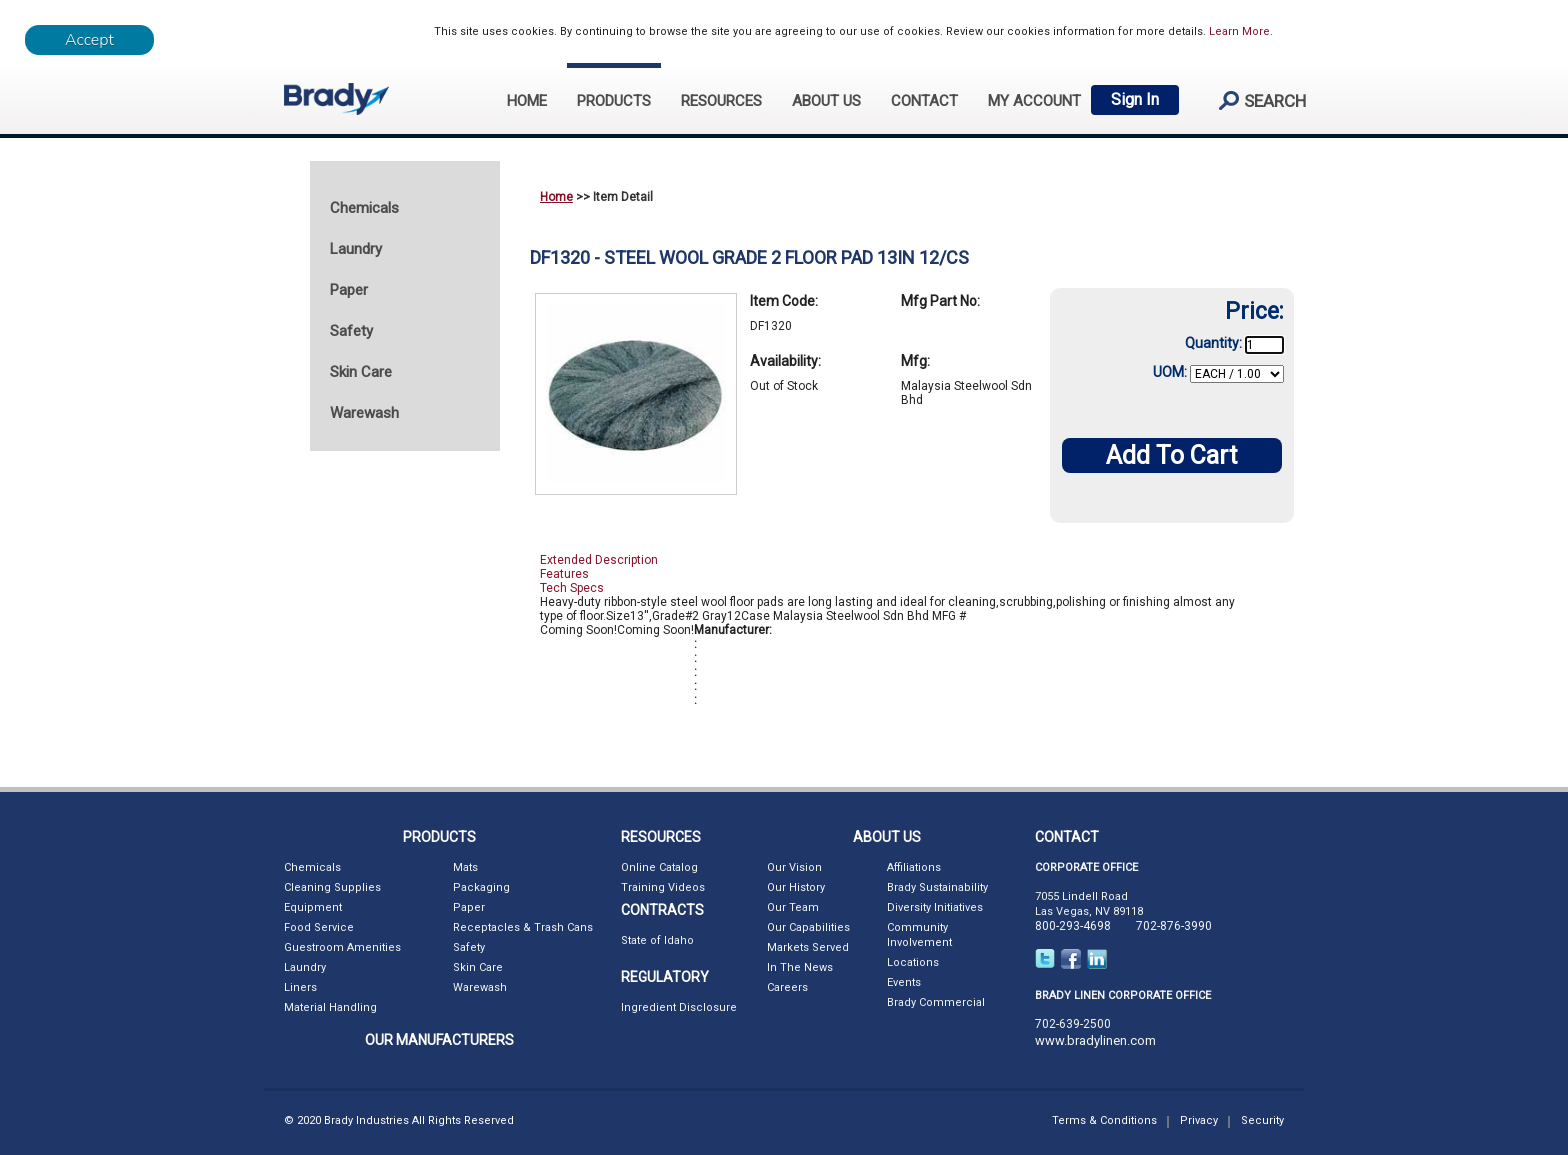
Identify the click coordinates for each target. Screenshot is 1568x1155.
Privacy (1199, 1120)
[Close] (89, 40)
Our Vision (794, 867)
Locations (913, 962)
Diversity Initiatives (935, 907)
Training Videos (663, 887)
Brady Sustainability (937, 887)
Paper (469, 907)
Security (1262, 1120)
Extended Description (599, 560)
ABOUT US (826, 101)
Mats (465, 867)
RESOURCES (721, 101)
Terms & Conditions (1104, 1120)
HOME (527, 101)
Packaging (481, 887)
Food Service (319, 927)
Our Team (793, 907)
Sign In (1135, 99)
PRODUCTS (614, 101)
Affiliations (914, 867)
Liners (300, 987)
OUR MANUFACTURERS (439, 1040)
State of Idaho (657, 940)
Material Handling (330, 1007)
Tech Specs (572, 588)
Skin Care (478, 967)
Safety (469, 947)
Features (564, 574)
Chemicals (312, 867)
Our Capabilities (808, 927)
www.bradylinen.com (1095, 1040)
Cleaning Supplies (332, 887)
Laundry (305, 967)
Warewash (480, 987)
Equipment (313, 907)
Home (556, 197)
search (1254, 100)
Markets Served (808, 947)
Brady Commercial (936, 1002)
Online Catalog (659, 867)
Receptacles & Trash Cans (523, 927)
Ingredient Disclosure (679, 1007)
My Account (1034, 101)
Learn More (1239, 31)
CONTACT (924, 101)
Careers (787, 987)
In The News (800, 967)
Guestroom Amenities (342, 947)
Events (904, 982)
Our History (796, 887)
